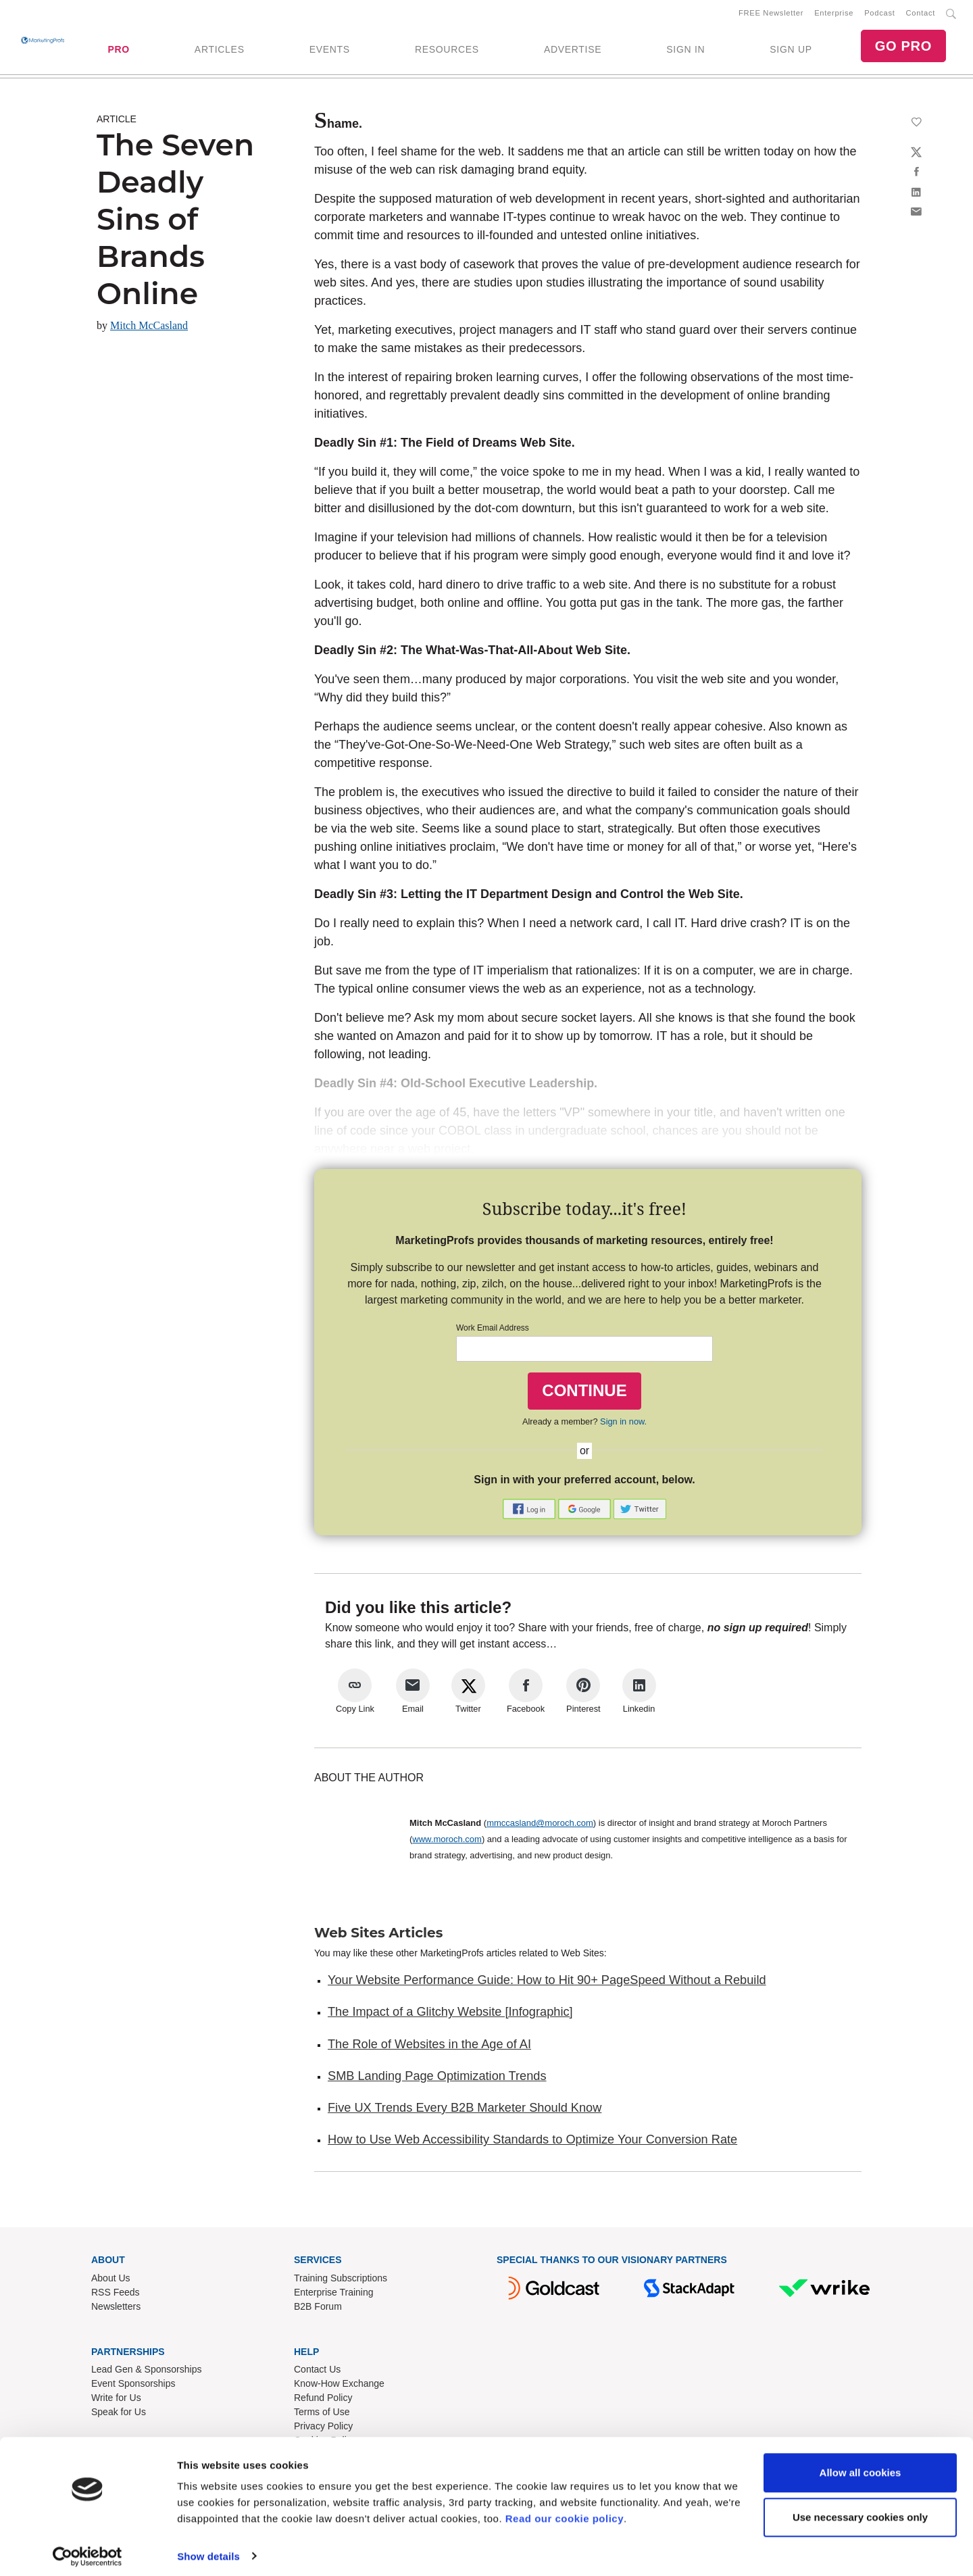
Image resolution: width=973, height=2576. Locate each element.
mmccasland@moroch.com (540, 1825)
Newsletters (116, 2308)
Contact (920, 14)
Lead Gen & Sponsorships (146, 2372)
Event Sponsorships (133, 2386)
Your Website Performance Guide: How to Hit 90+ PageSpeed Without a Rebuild (547, 1982)
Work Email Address (492, 1330)
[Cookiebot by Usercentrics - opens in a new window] (87, 2550)
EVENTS (329, 50)
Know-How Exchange (339, 2386)
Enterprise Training (334, 2294)
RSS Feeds (115, 2294)
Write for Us (116, 2400)
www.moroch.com (447, 1842)
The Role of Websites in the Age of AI (429, 2046)
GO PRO (903, 47)
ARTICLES (220, 50)
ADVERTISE (572, 50)
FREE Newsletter (771, 14)
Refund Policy (323, 2400)
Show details (208, 2549)
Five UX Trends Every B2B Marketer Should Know (464, 2110)
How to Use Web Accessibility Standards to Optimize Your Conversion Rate (532, 2142)
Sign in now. (623, 1423)
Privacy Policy (323, 2428)
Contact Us (317, 2372)
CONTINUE (584, 1393)
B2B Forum (318, 2308)
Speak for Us (118, 2414)
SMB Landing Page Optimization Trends (437, 2078)
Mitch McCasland (149, 328)
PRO (118, 50)
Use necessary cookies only (860, 2510)
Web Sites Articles (378, 1935)
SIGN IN (685, 50)
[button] (530, 1510)
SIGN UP (791, 50)
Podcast (879, 14)
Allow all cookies (860, 2466)
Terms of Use (321, 2414)
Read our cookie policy (564, 2512)
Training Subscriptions (340, 2280)
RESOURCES (447, 50)
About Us (110, 2280)
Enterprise (833, 14)
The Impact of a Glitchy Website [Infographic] (450, 2014)
